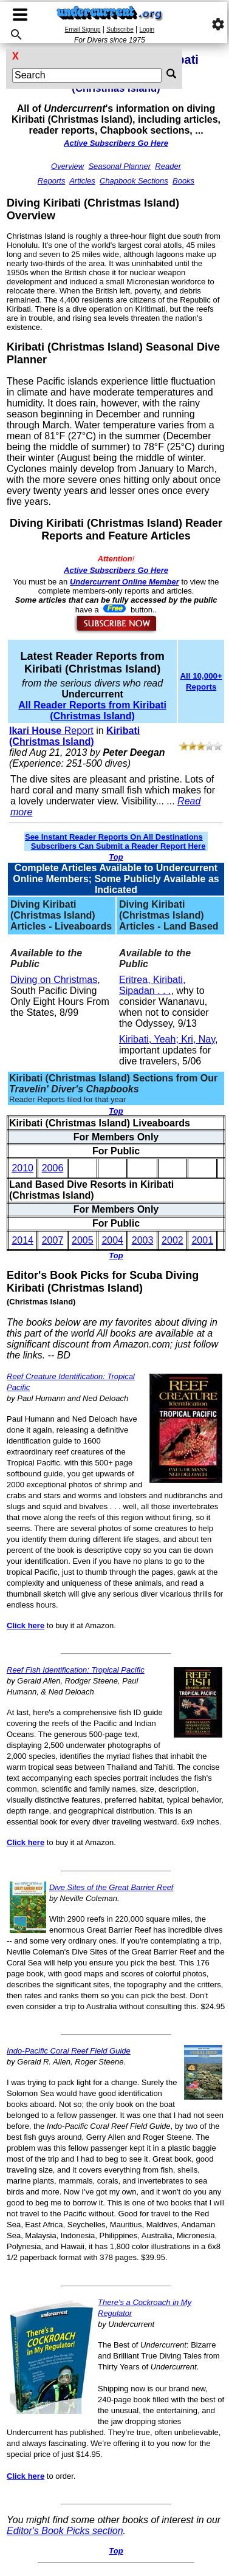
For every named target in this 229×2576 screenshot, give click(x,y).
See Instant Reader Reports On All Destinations (114, 836)
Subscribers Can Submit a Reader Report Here (118, 846)
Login (147, 29)
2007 (53, 1240)
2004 (112, 1240)
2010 (22, 1168)
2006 (53, 1168)
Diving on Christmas (53, 980)
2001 (202, 1240)
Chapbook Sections (134, 180)
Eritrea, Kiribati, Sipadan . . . (152, 985)
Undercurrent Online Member (124, 581)
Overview (67, 166)
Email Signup (83, 29)
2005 (83, 1240)
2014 (22, 1240)
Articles (82, 180)
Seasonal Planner (119, 166)
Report (51, 730)
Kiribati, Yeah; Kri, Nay (167, 1039)
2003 (143, 1240)
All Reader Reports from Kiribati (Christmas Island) (92, 710)
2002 (172, 1240)
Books (183, 180)
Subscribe (119, 29)
